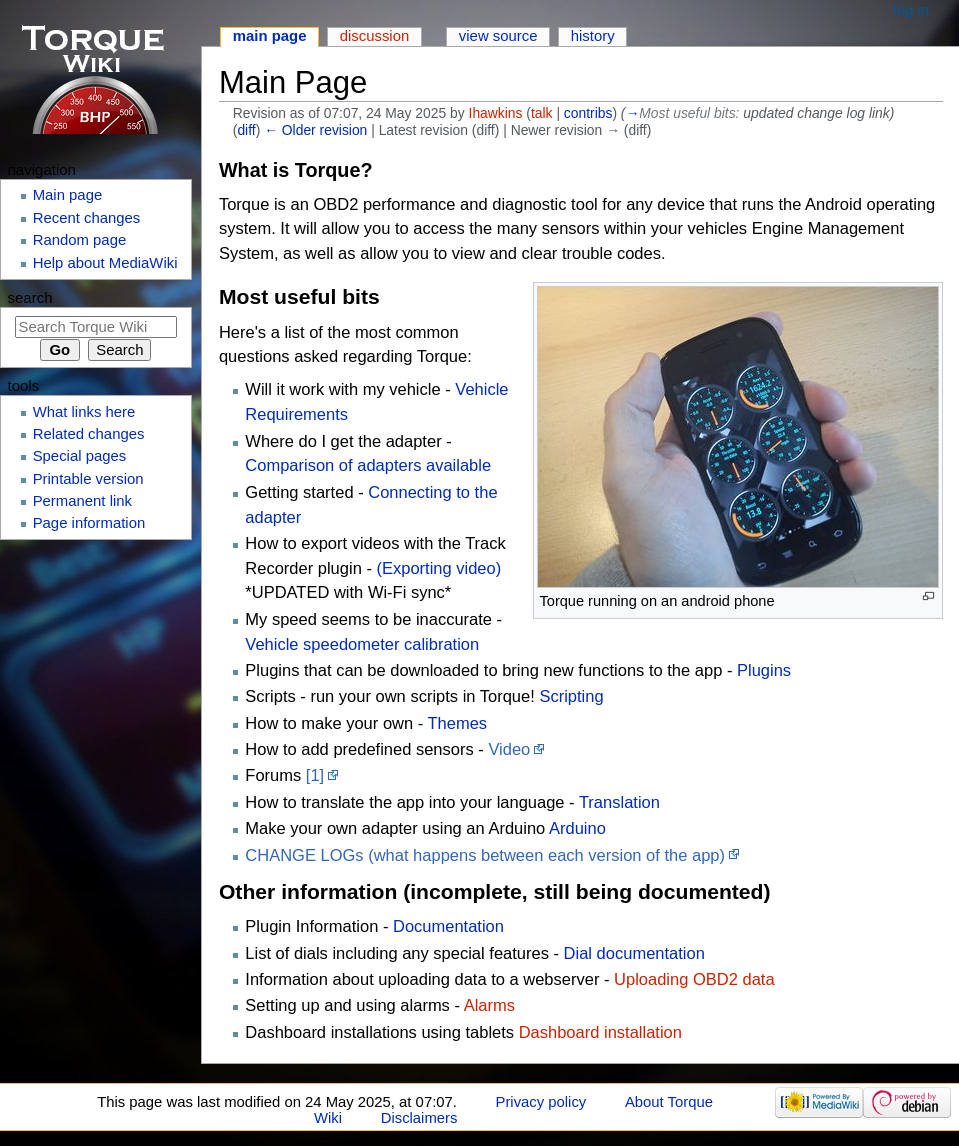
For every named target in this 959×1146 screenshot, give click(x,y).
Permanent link (82, 501)
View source (498, 36)
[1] (315, 775)
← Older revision (315, 130)
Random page (80, 240)
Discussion (375, 36)
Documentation (448, 926)
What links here (84, 412)
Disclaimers (419, 1118)
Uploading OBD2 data (694, 979)
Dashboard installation (600, 1032)
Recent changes (87, 218)
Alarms (489, 1005)
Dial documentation (634, 953)
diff (246, 130)
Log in (912, 10)
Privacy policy (541, 1102)
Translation (619, 802)
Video (509, 749)
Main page (270, 36)
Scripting (571, 696)
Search (30, 297)
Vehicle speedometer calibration (362, 644)
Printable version (88, 479)
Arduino (577, 828)
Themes (458, 723)
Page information (89, 523)
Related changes (89, 434)
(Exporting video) (438, 568)
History (593, 36)
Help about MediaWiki (105, 263)
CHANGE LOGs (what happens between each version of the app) (485, 855)
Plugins (764, 670)
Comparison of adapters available (368, 465)
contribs (588, 113)
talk (542, 113)
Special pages (80, 456)
